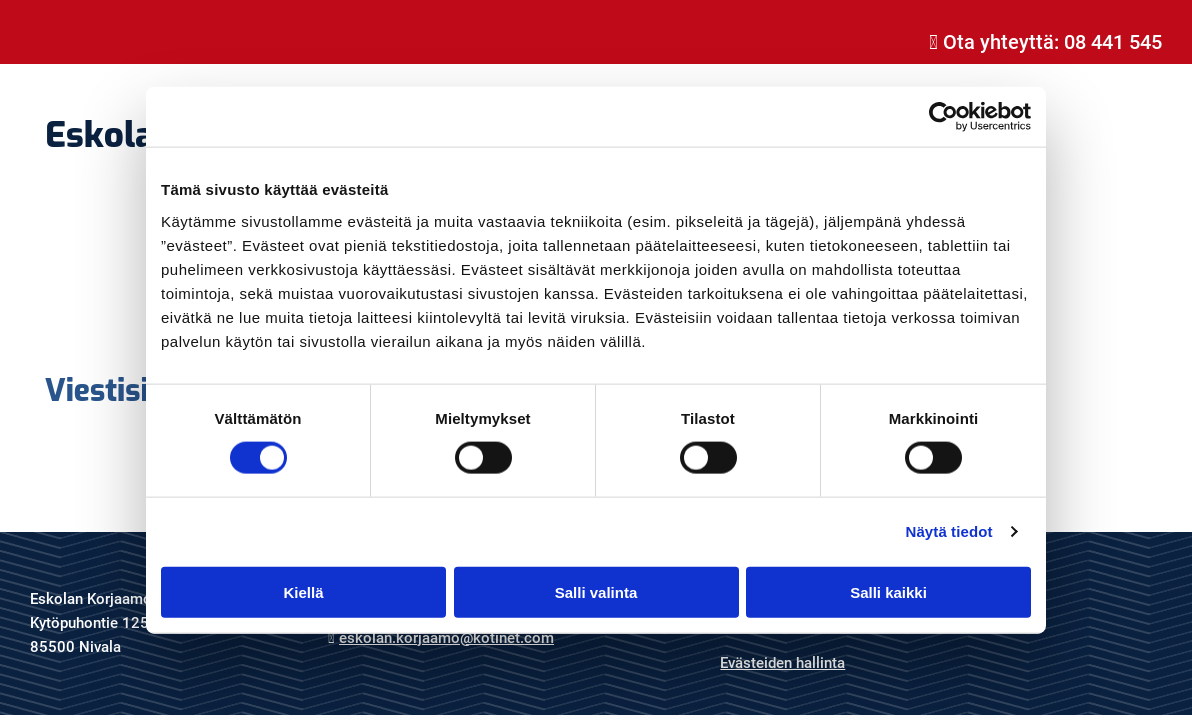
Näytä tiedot (949, 531)
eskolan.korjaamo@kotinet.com (446, 638)
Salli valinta (596, 591)
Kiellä (303, 591)
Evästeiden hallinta (782, 663)
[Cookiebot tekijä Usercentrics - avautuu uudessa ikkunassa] (943, 117)
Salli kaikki (888, 591)
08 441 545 (1113, 42)
